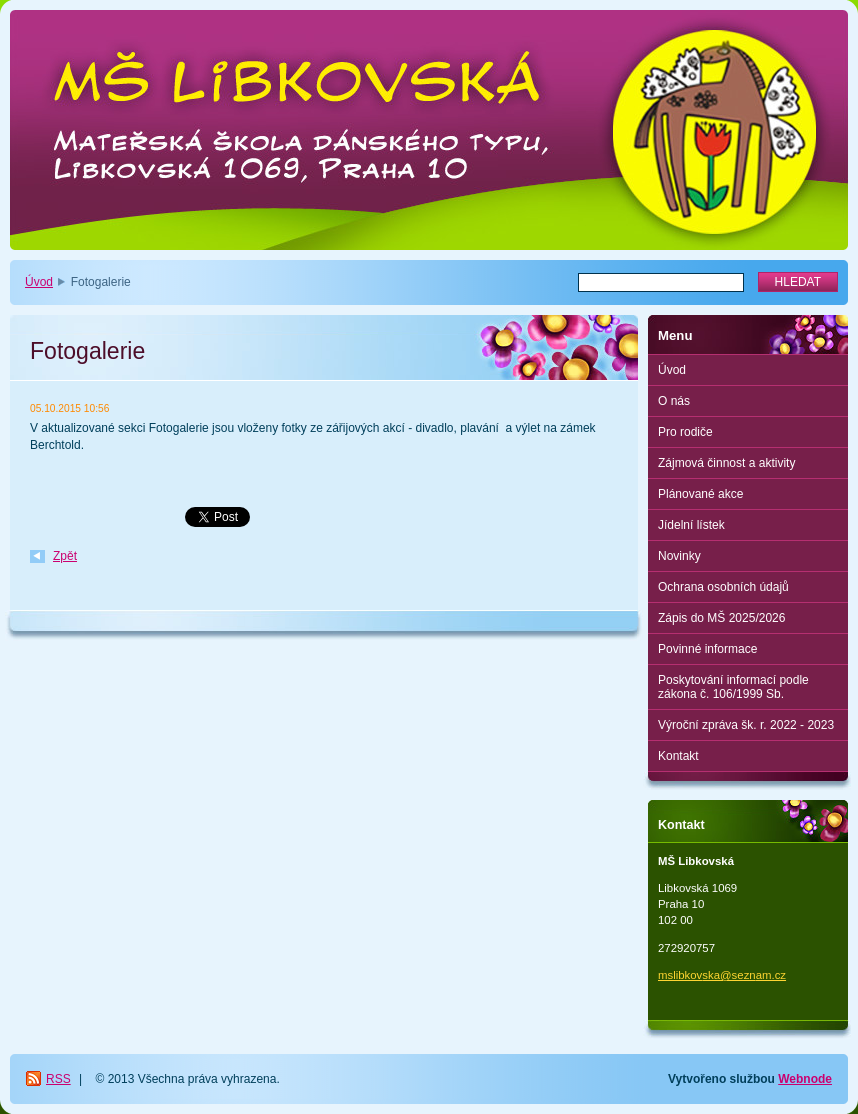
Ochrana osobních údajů (723, 587)
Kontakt (678, 756)
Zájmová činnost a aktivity (726, 463)
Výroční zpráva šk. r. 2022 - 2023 (746, 725)
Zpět (65, 556)
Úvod (39, 282)
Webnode (805, 1079)
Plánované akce (700, 494)
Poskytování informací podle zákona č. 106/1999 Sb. (733, 687)
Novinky (679, 556)
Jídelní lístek (691, 525)
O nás (674, 401)
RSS (58, 1079)
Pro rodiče (685, 432)
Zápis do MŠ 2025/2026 (721, 618)
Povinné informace (707, 649)
